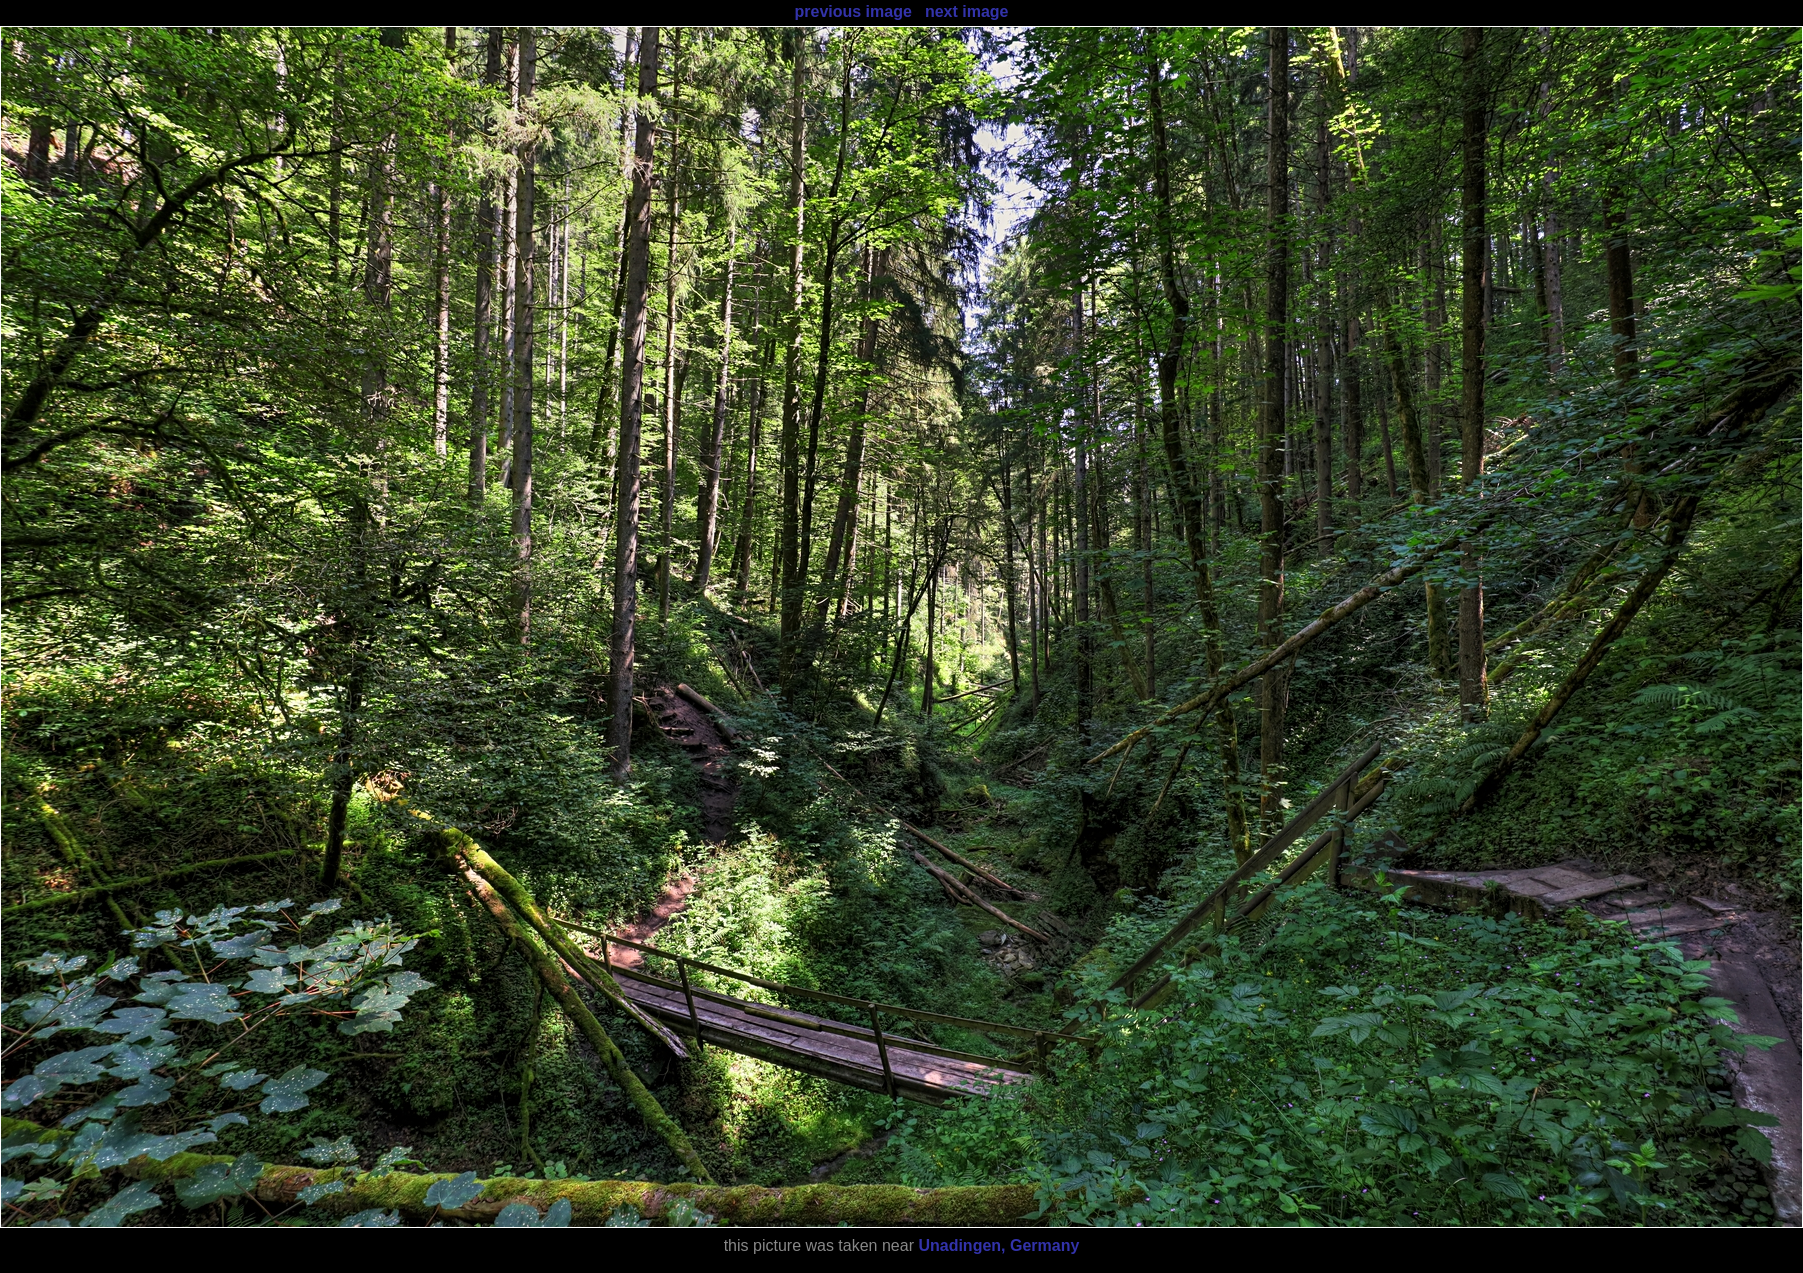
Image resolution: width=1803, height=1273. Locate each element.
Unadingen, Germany (998, 1245)
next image (967, 11)
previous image (852, 11)
